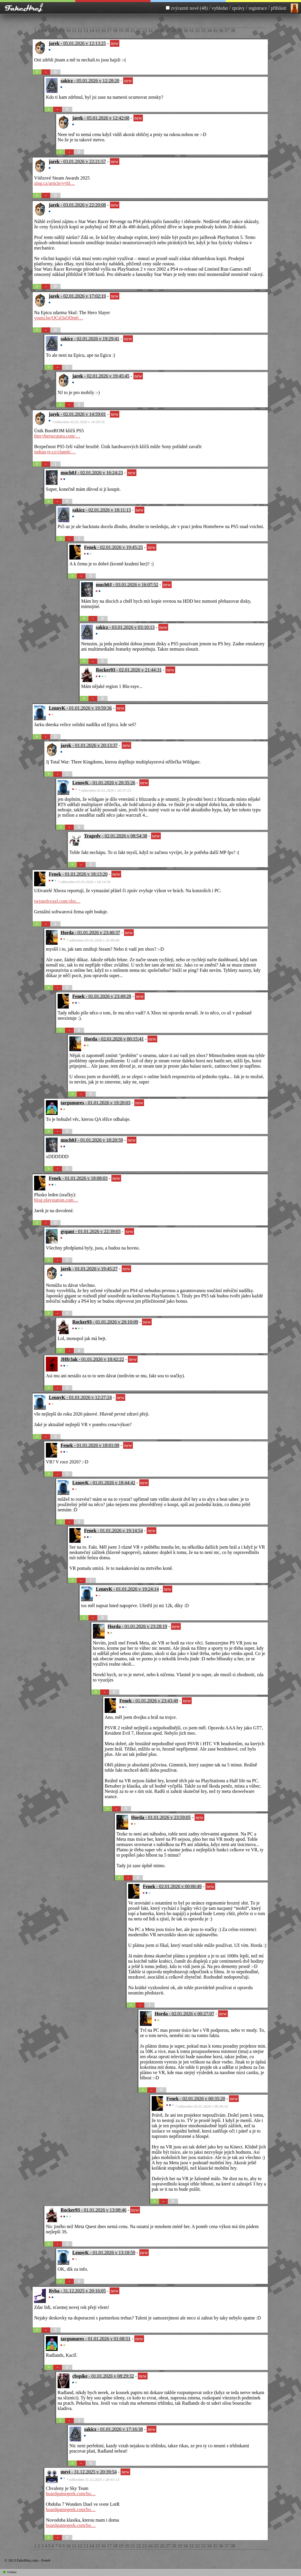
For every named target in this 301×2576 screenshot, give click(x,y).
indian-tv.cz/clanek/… (55, 451)
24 (151, 30)
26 (162, 30)
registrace (258, 8)
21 (133, 30)
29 (180, 30)
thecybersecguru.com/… (57, 435)
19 (121, 30)
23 (145, 30)
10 (69, 30)
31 (192, 30)
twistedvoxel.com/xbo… (57, 901)
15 (98, 30)
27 (168, 30)
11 (74, 30)
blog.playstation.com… (56, 1199)
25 (157, 30)
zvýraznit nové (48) (190, 8)
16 (104, 30)
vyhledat (220, 8)
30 (186, 30)
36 (221, 30)
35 (215, 30)
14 (92, 30)
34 (210, 30)
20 (127, 30)
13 (86, 30)
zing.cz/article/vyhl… (54, 183)
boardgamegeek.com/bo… (71, 2493)
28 (174, 30)
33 (204, 30)
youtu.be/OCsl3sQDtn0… (58, 317)
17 (110, 30)
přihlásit (278, 8)
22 (139, 30)
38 (232, 30)
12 (80, 30)
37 (227, 30)
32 (198, 30)
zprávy (238, 8)
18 (115, 30)
